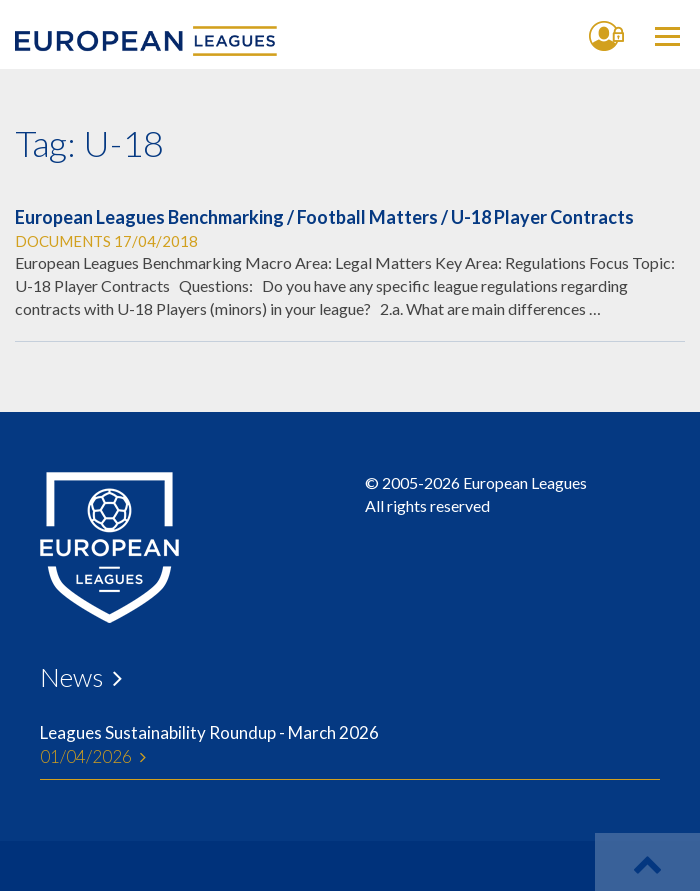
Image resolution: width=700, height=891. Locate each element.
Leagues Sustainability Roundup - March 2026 (350, 746)
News (71, 677)
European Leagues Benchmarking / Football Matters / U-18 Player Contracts (324, 217)
